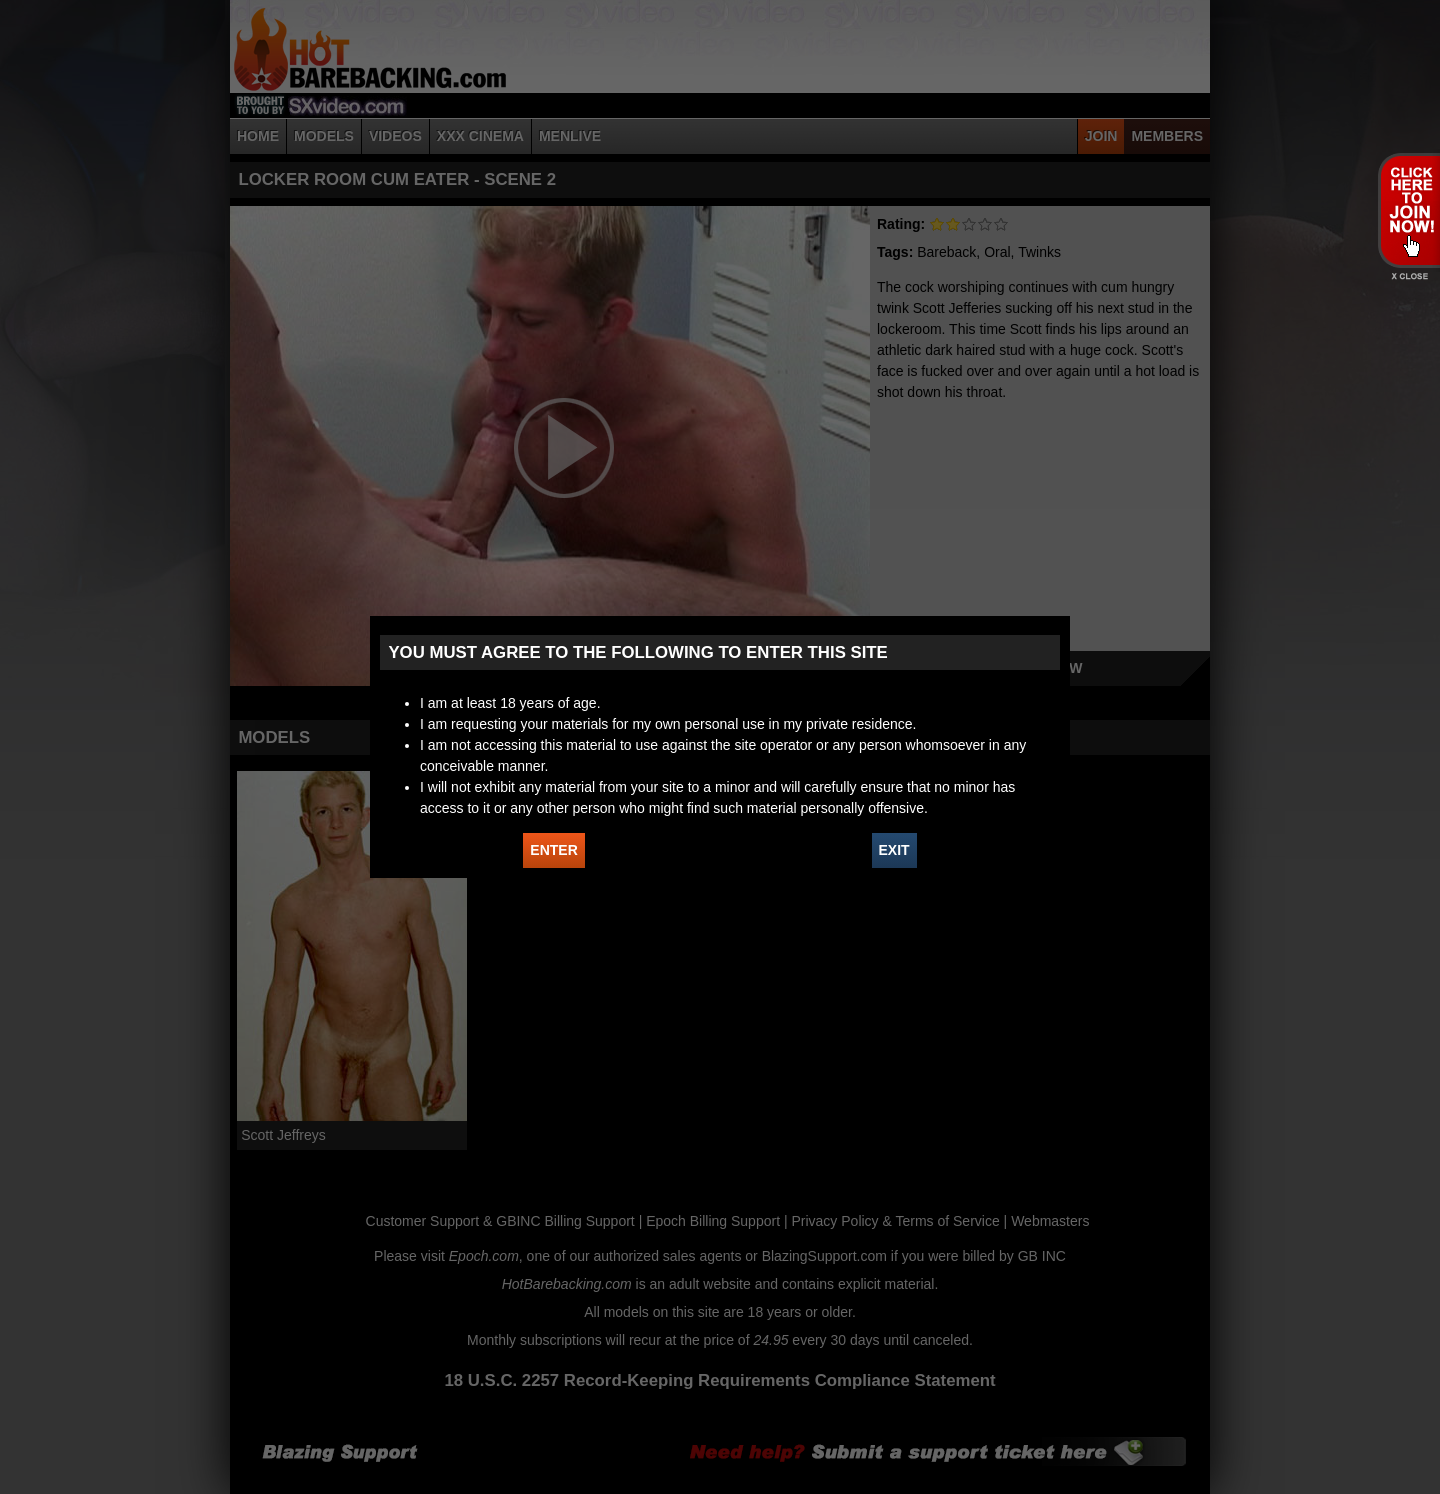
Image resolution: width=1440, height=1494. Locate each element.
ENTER (553, 850)
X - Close (1408, 276)
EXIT (894, 850)
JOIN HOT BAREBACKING (1408, 210)
